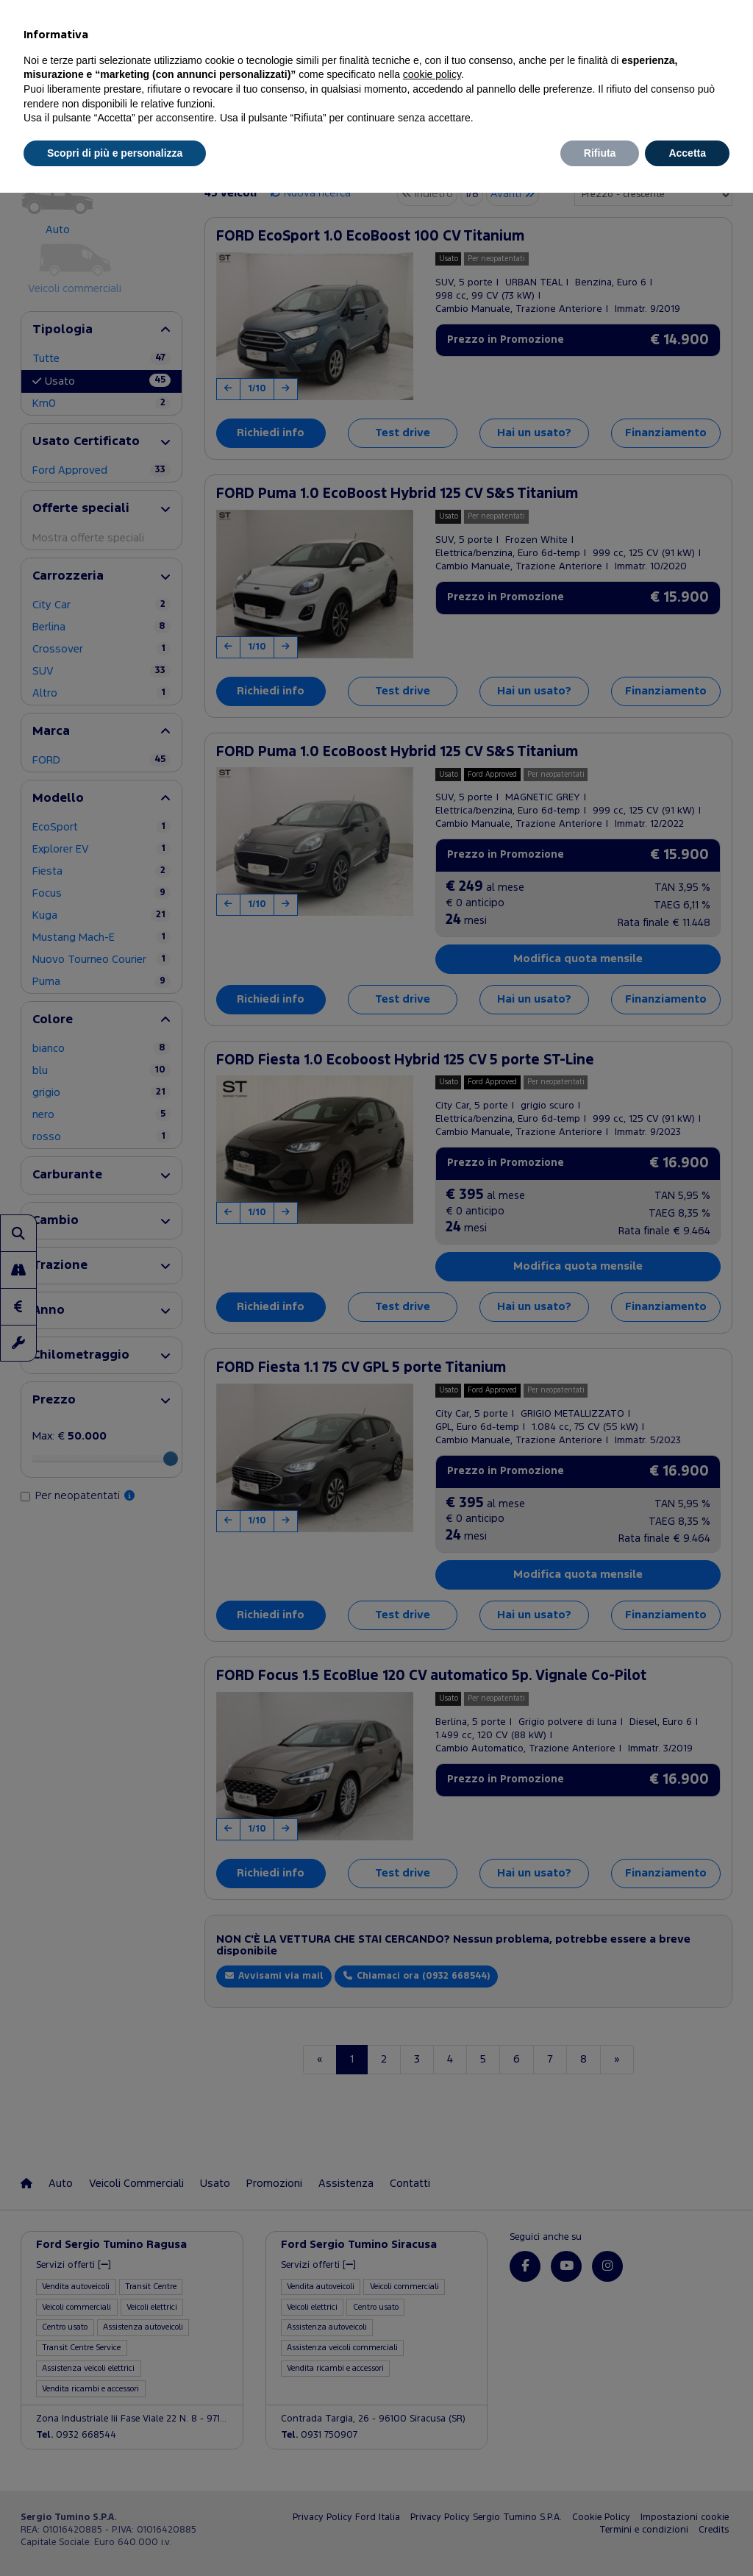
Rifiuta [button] (600, 153)
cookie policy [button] (432, 74)
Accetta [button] (687, 153)
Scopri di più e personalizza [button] (114, 153)
